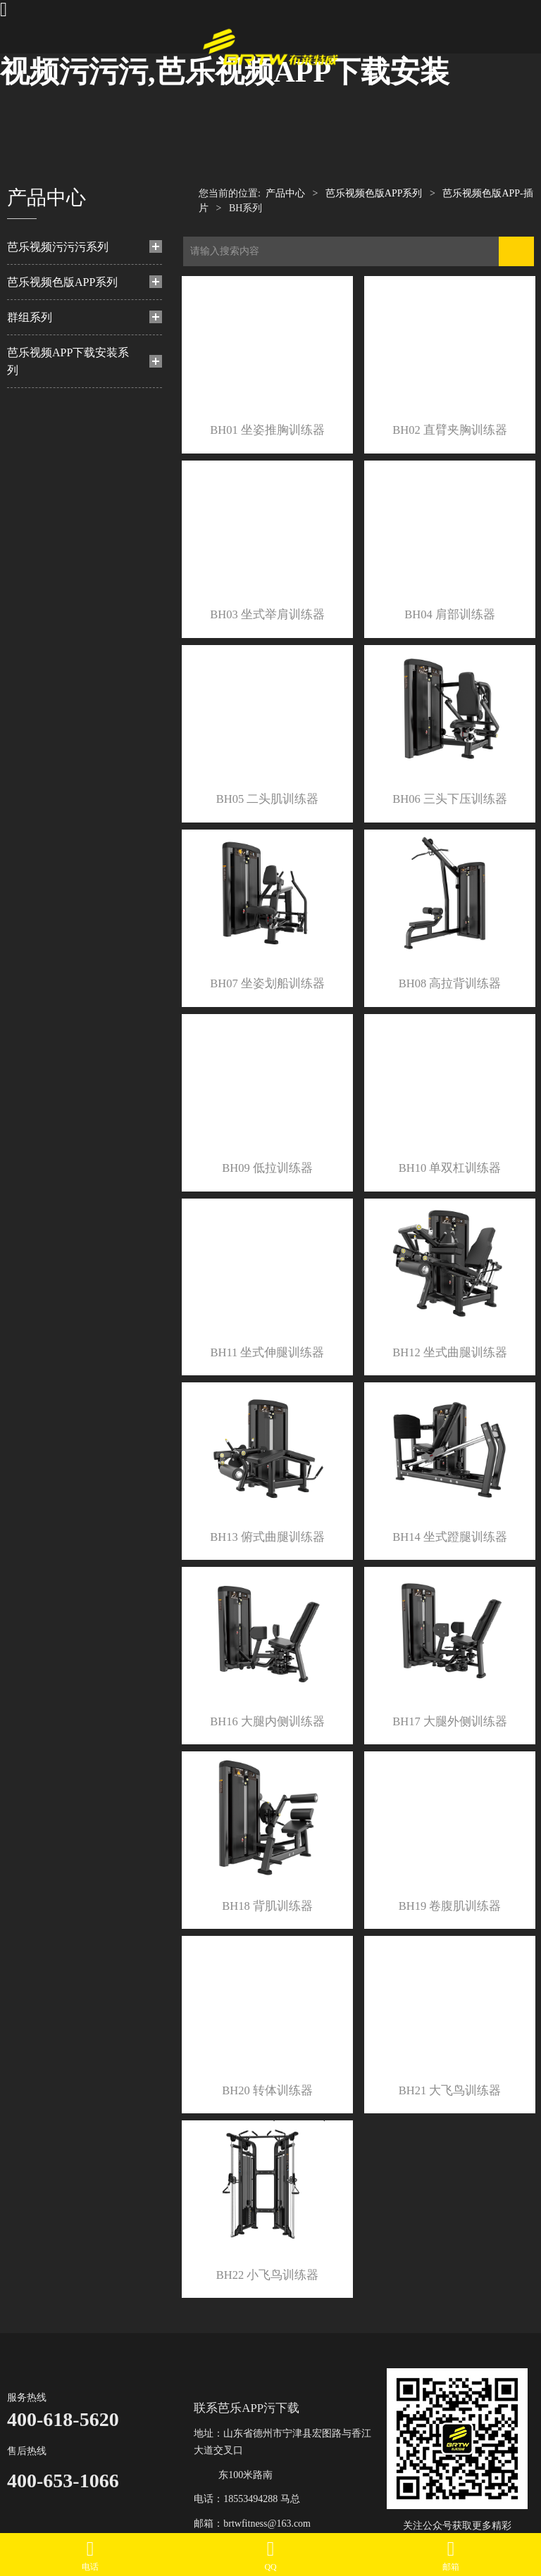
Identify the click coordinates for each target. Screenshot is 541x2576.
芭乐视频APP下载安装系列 (68, 361)
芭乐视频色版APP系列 (62, 282)
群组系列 (29, 317)
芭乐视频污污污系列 (57, 247)
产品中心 (285, 193)
